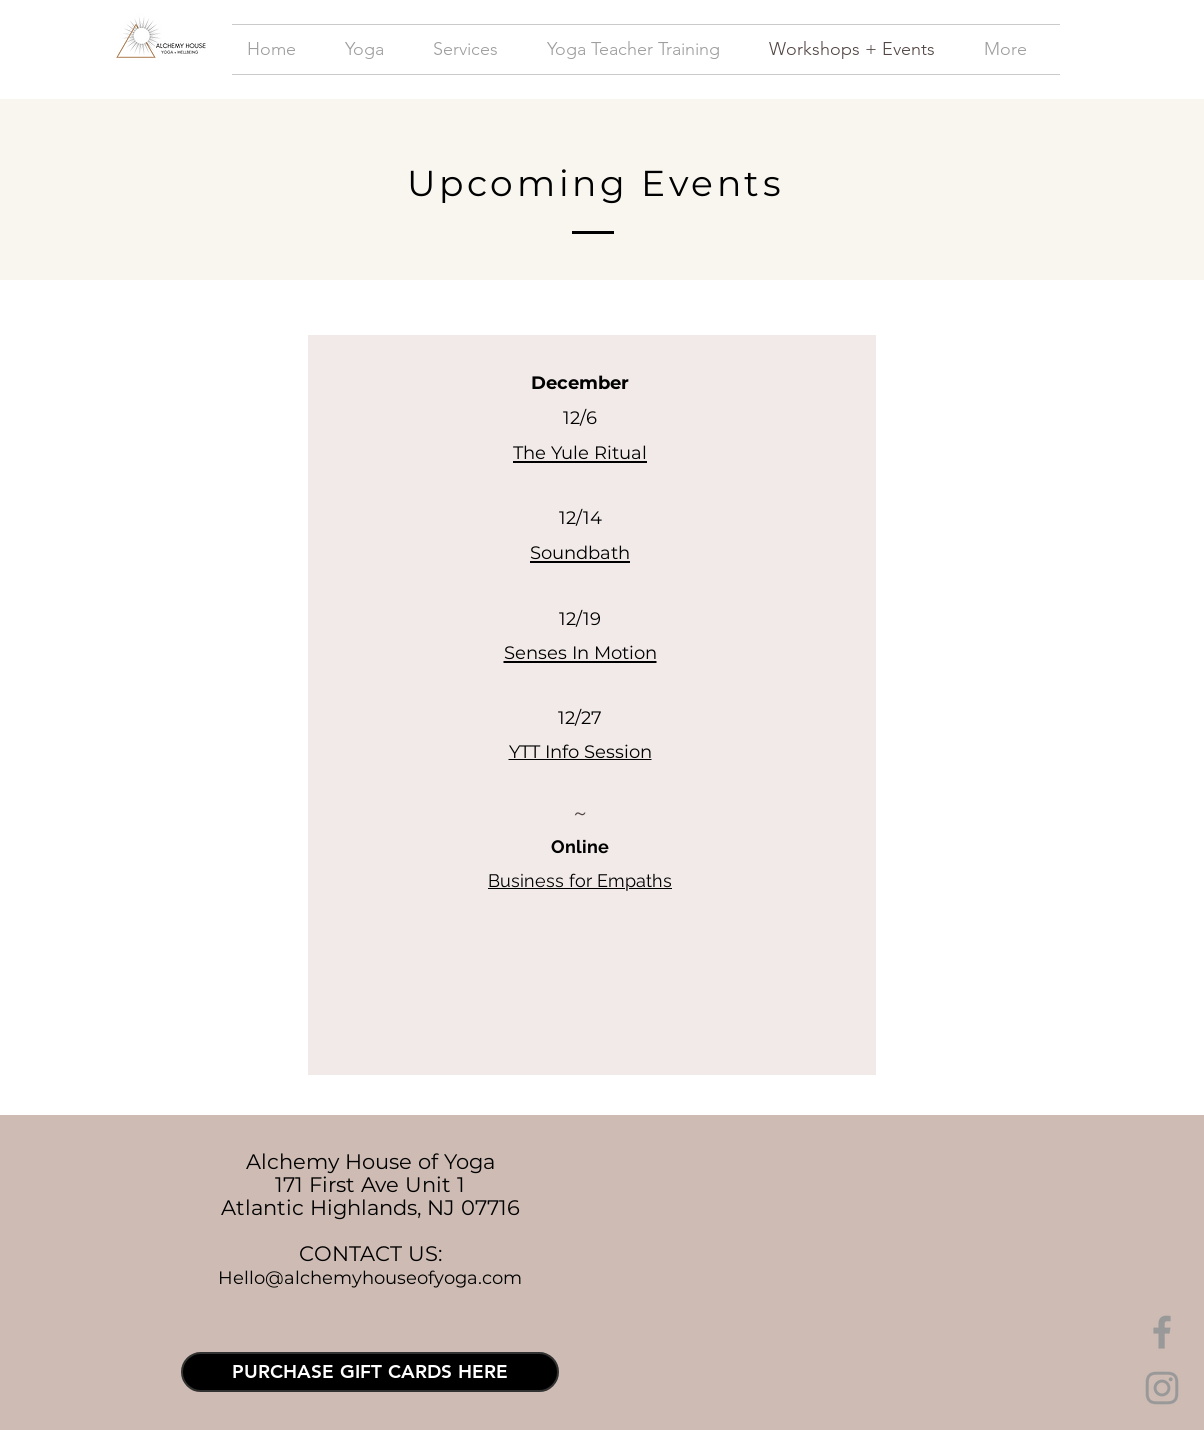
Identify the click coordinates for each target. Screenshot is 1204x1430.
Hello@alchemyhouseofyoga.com (370, 1278)
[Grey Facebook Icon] (1162, 1332)
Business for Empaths (580, 880)
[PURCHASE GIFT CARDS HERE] (370, 1372)
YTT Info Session (580, 752)
